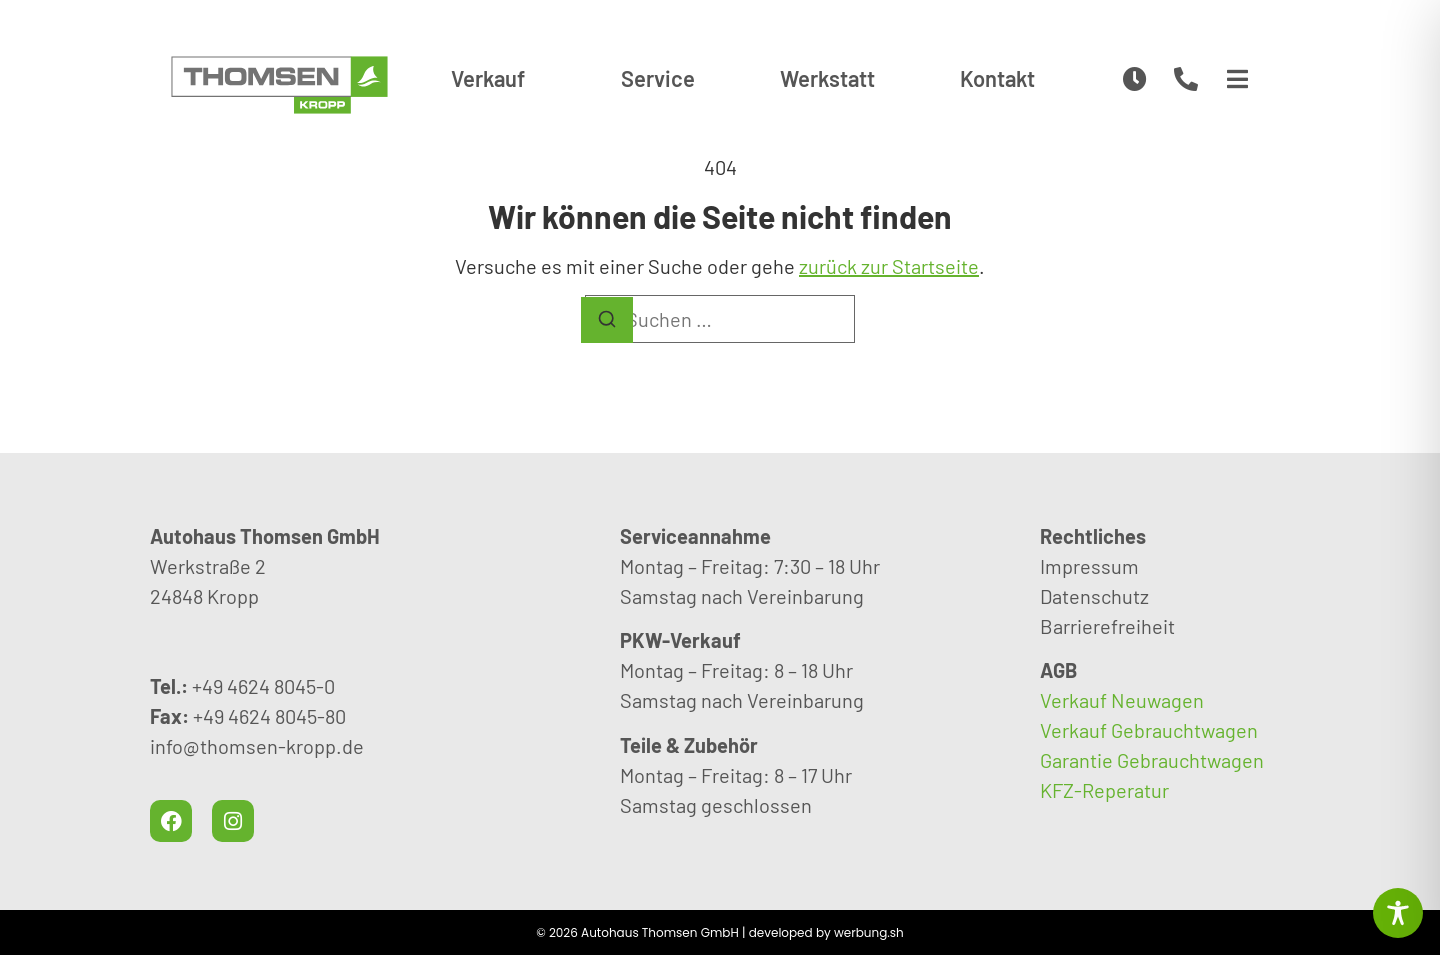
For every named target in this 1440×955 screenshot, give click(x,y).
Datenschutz (1094, 596)
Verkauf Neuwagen (1122, 700)
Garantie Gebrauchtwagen (1152, 760)
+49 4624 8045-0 (263, 686)
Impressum (1089, 566)
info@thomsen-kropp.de (257, 746)
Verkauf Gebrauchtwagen (1149, 730)
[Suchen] (607, 320)
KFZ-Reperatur (1104, 790)
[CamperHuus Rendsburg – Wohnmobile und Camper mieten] (279, 85)
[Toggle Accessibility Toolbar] (1398, 913)
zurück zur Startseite (889, 266)
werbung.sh (869, 932)
